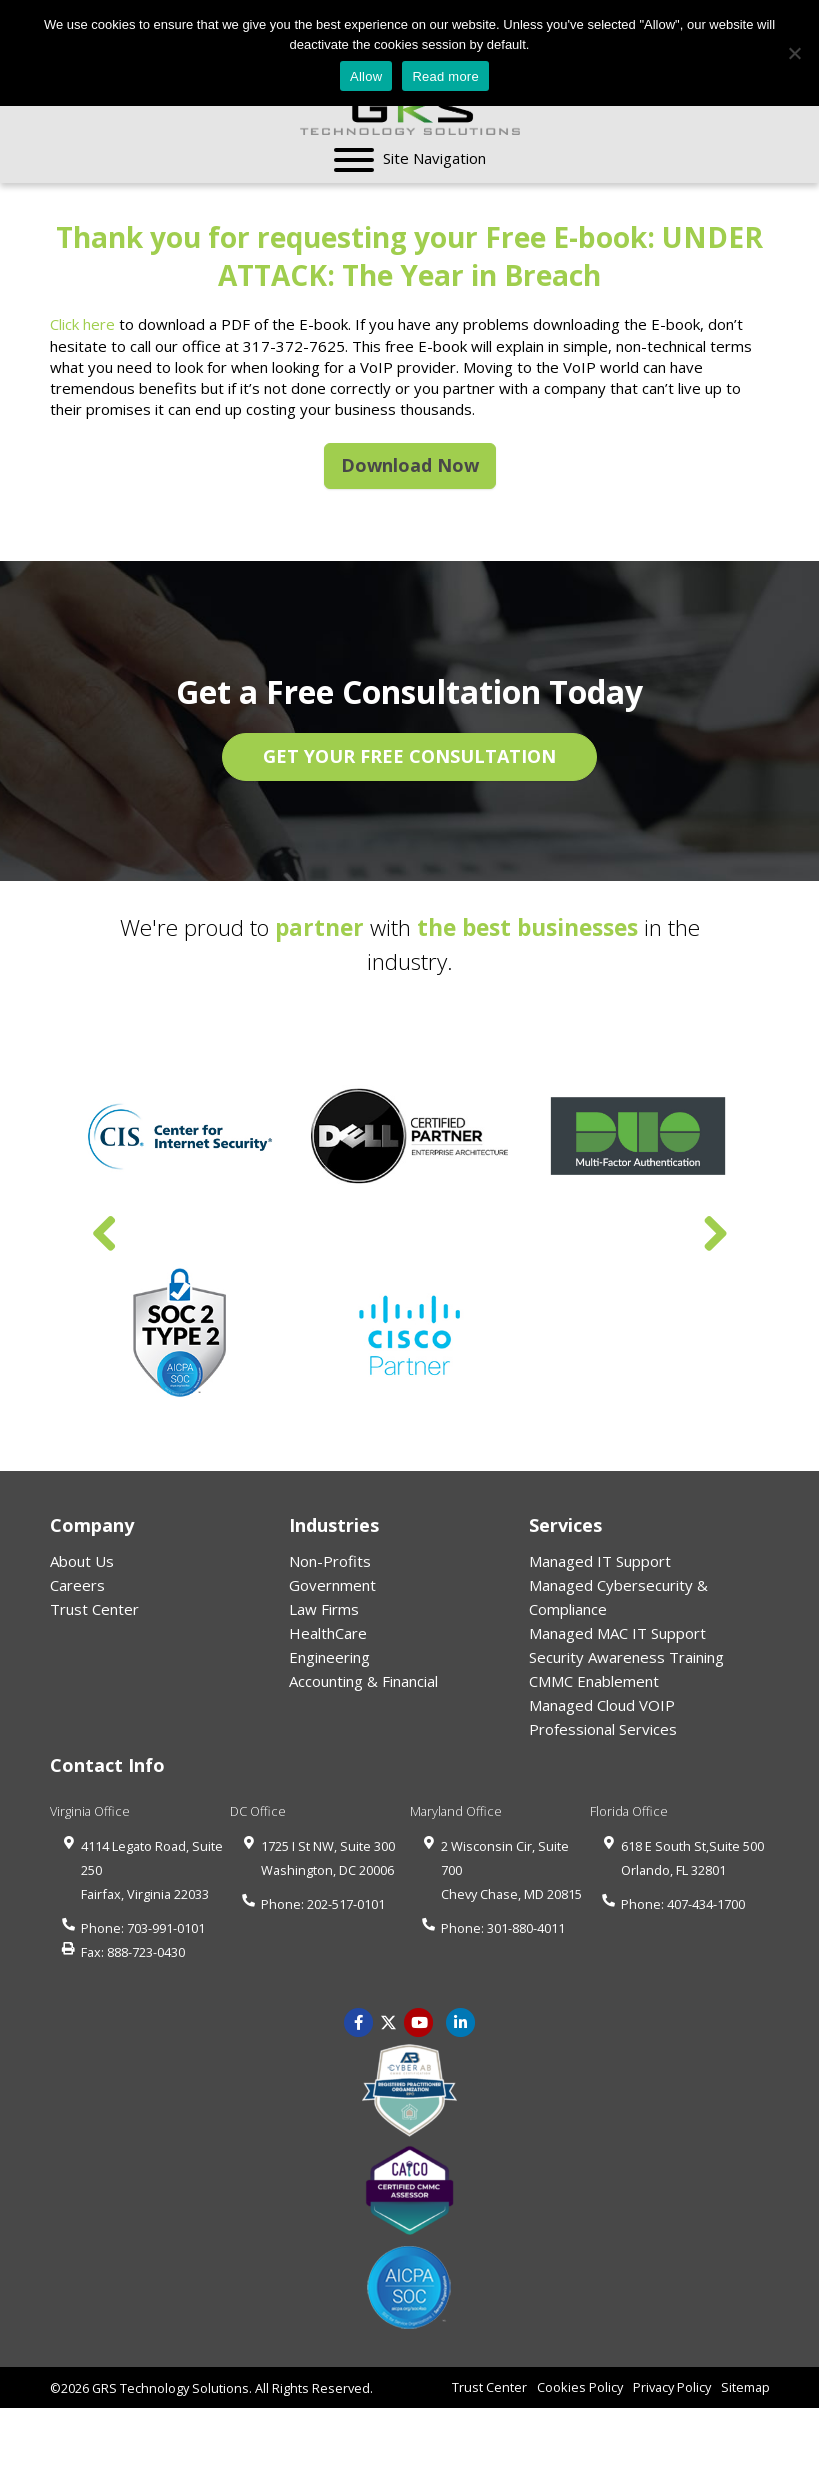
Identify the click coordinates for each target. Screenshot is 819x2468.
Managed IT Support (600, 1561)
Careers (77, 1585)
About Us (82, 1561)
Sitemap (745, 2387)
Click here (82, 324)
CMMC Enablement (594, 1681)
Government (332, 1585)
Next (715, 1235)
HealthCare (328, 1633)
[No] (794, 53)
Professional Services (603, 1729)
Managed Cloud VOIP (602, 1705)
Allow (366, 76)
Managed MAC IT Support (617, 1633)
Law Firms (324, 1609)
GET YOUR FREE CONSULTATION (409, 756)
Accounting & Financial (363, 1681)
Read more (445, 76)
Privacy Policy (672, 2387)
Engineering (329, 1657)
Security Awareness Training (626, 1657)
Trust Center (94, 1609)
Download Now (410, 465)
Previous (105, 1235)
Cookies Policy (580, 2387)
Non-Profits (330, 1561)
